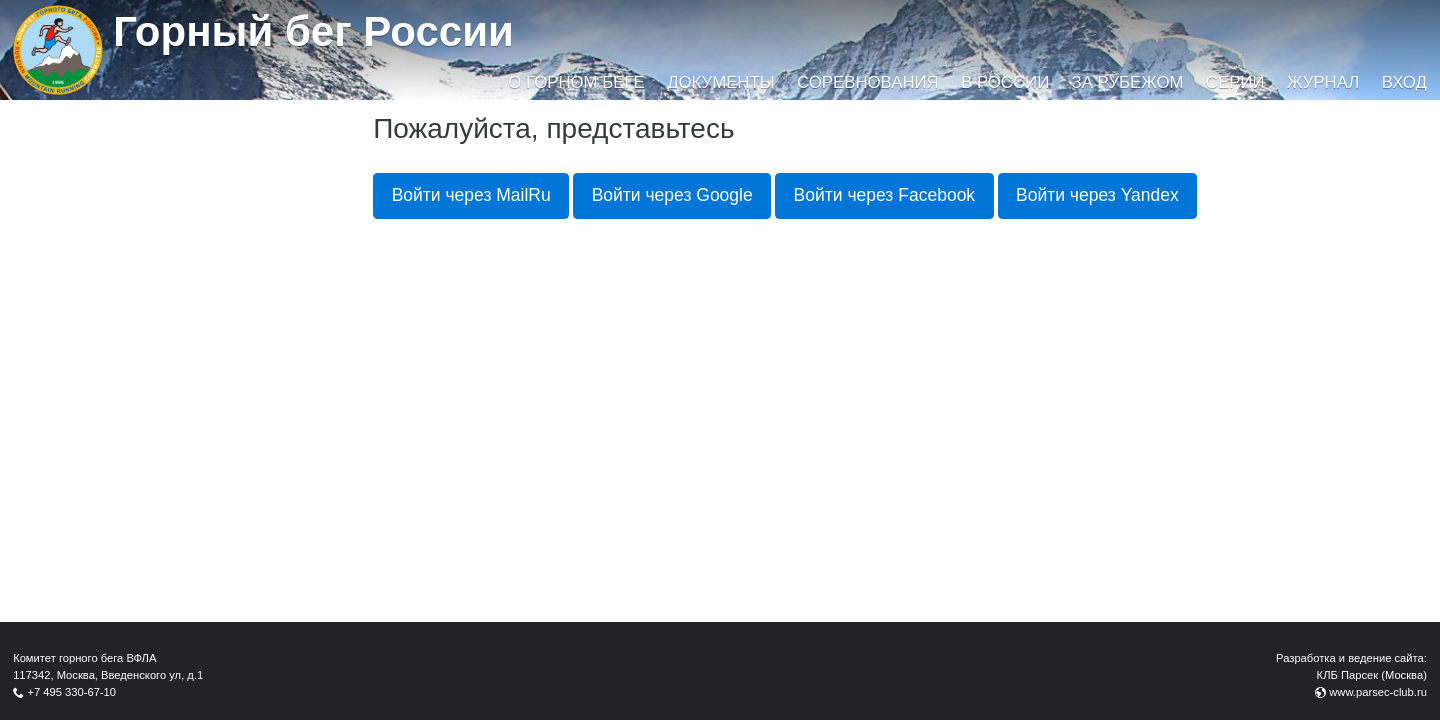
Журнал (1323, 82)
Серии (1235, 82)
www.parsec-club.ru (1378, 692)
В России (1005, 82)
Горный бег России (313, 31)
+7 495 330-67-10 (71, 692)
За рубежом (1128, 82)
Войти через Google (672, 195)
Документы (720, 82)
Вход (1404, 82)
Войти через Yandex (1097, 195)
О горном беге (576, 82)
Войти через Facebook (885, 195)
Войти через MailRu (471, 195)
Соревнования (868, 82)
